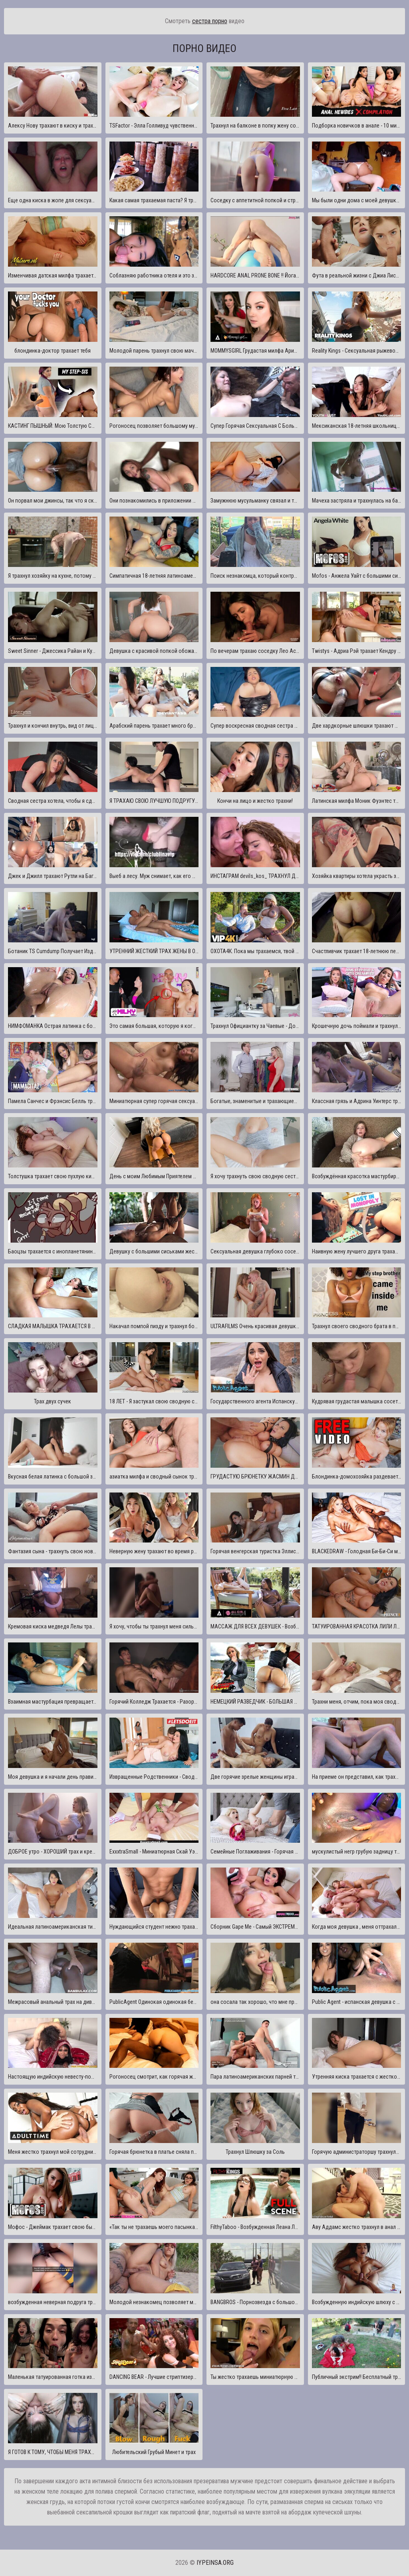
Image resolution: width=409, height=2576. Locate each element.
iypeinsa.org (215, 2562)
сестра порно (209, 21)
